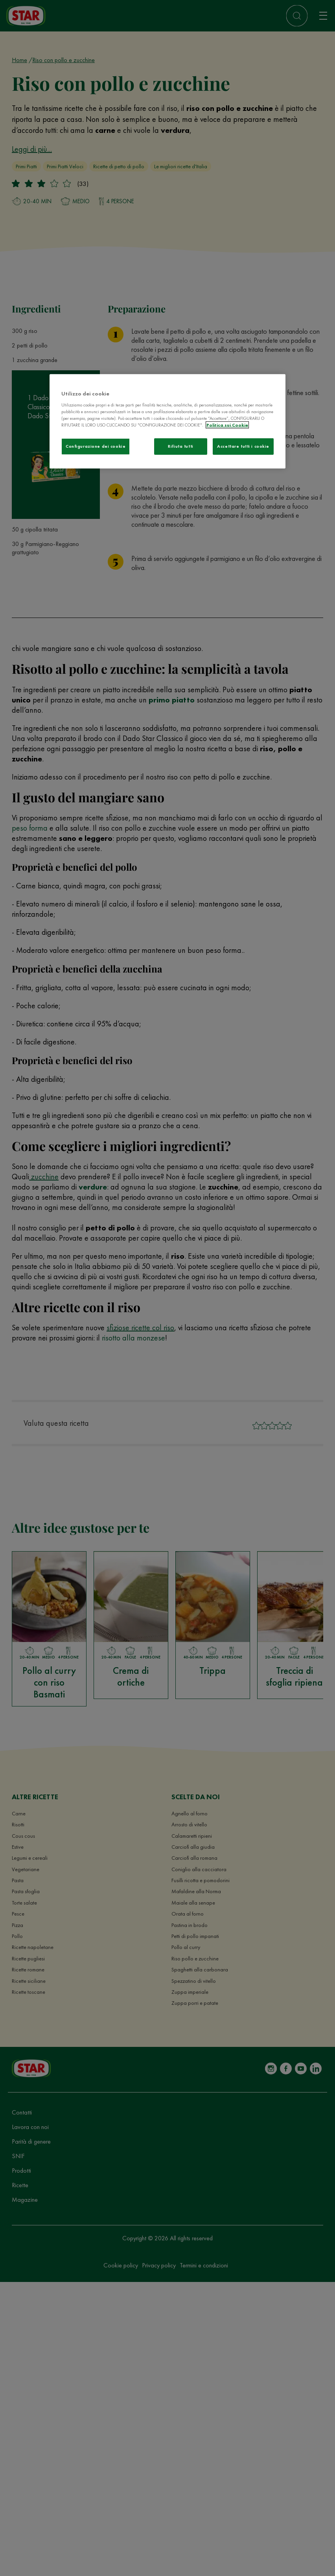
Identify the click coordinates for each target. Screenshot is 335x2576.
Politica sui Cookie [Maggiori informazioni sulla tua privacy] (227, 425)
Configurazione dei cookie (95, 446)
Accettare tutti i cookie (243, 446)
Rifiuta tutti (180, 446)
